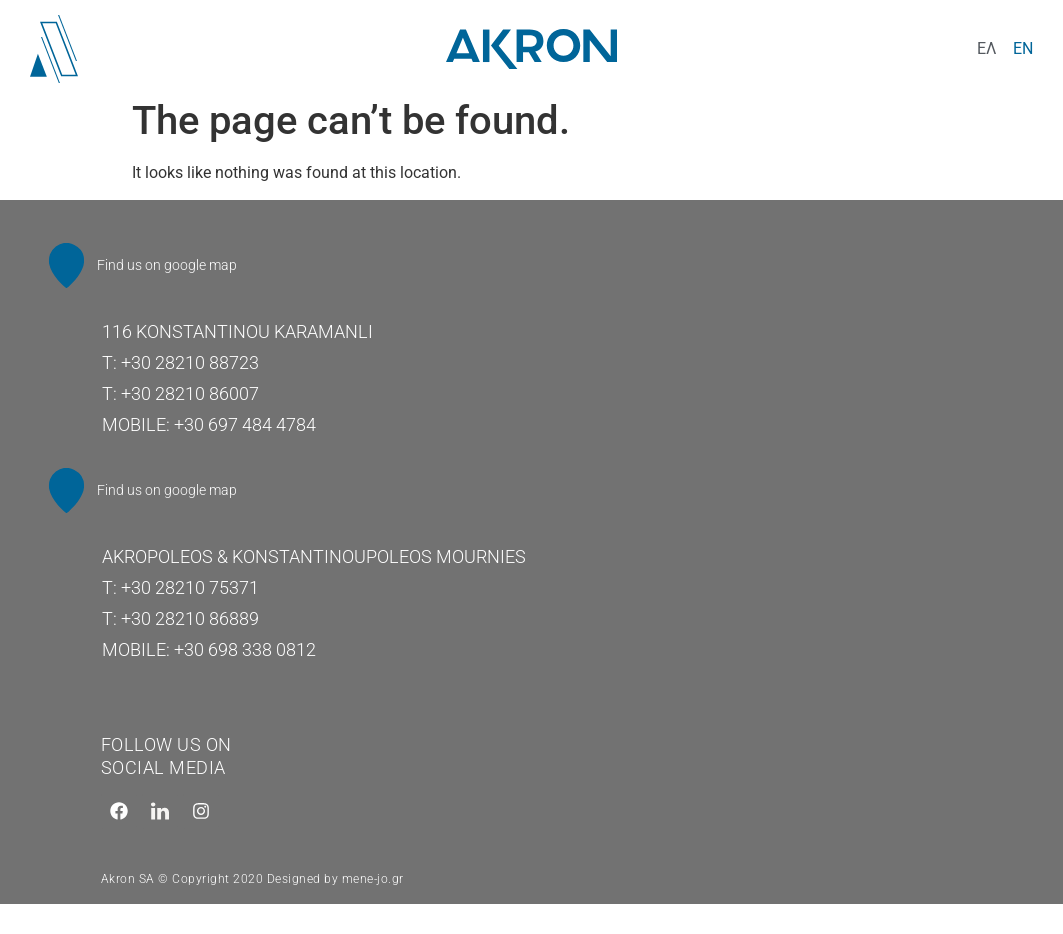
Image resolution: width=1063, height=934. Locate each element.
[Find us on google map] (69, 268)
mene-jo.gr (373, 889)
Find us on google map (172, 267)
